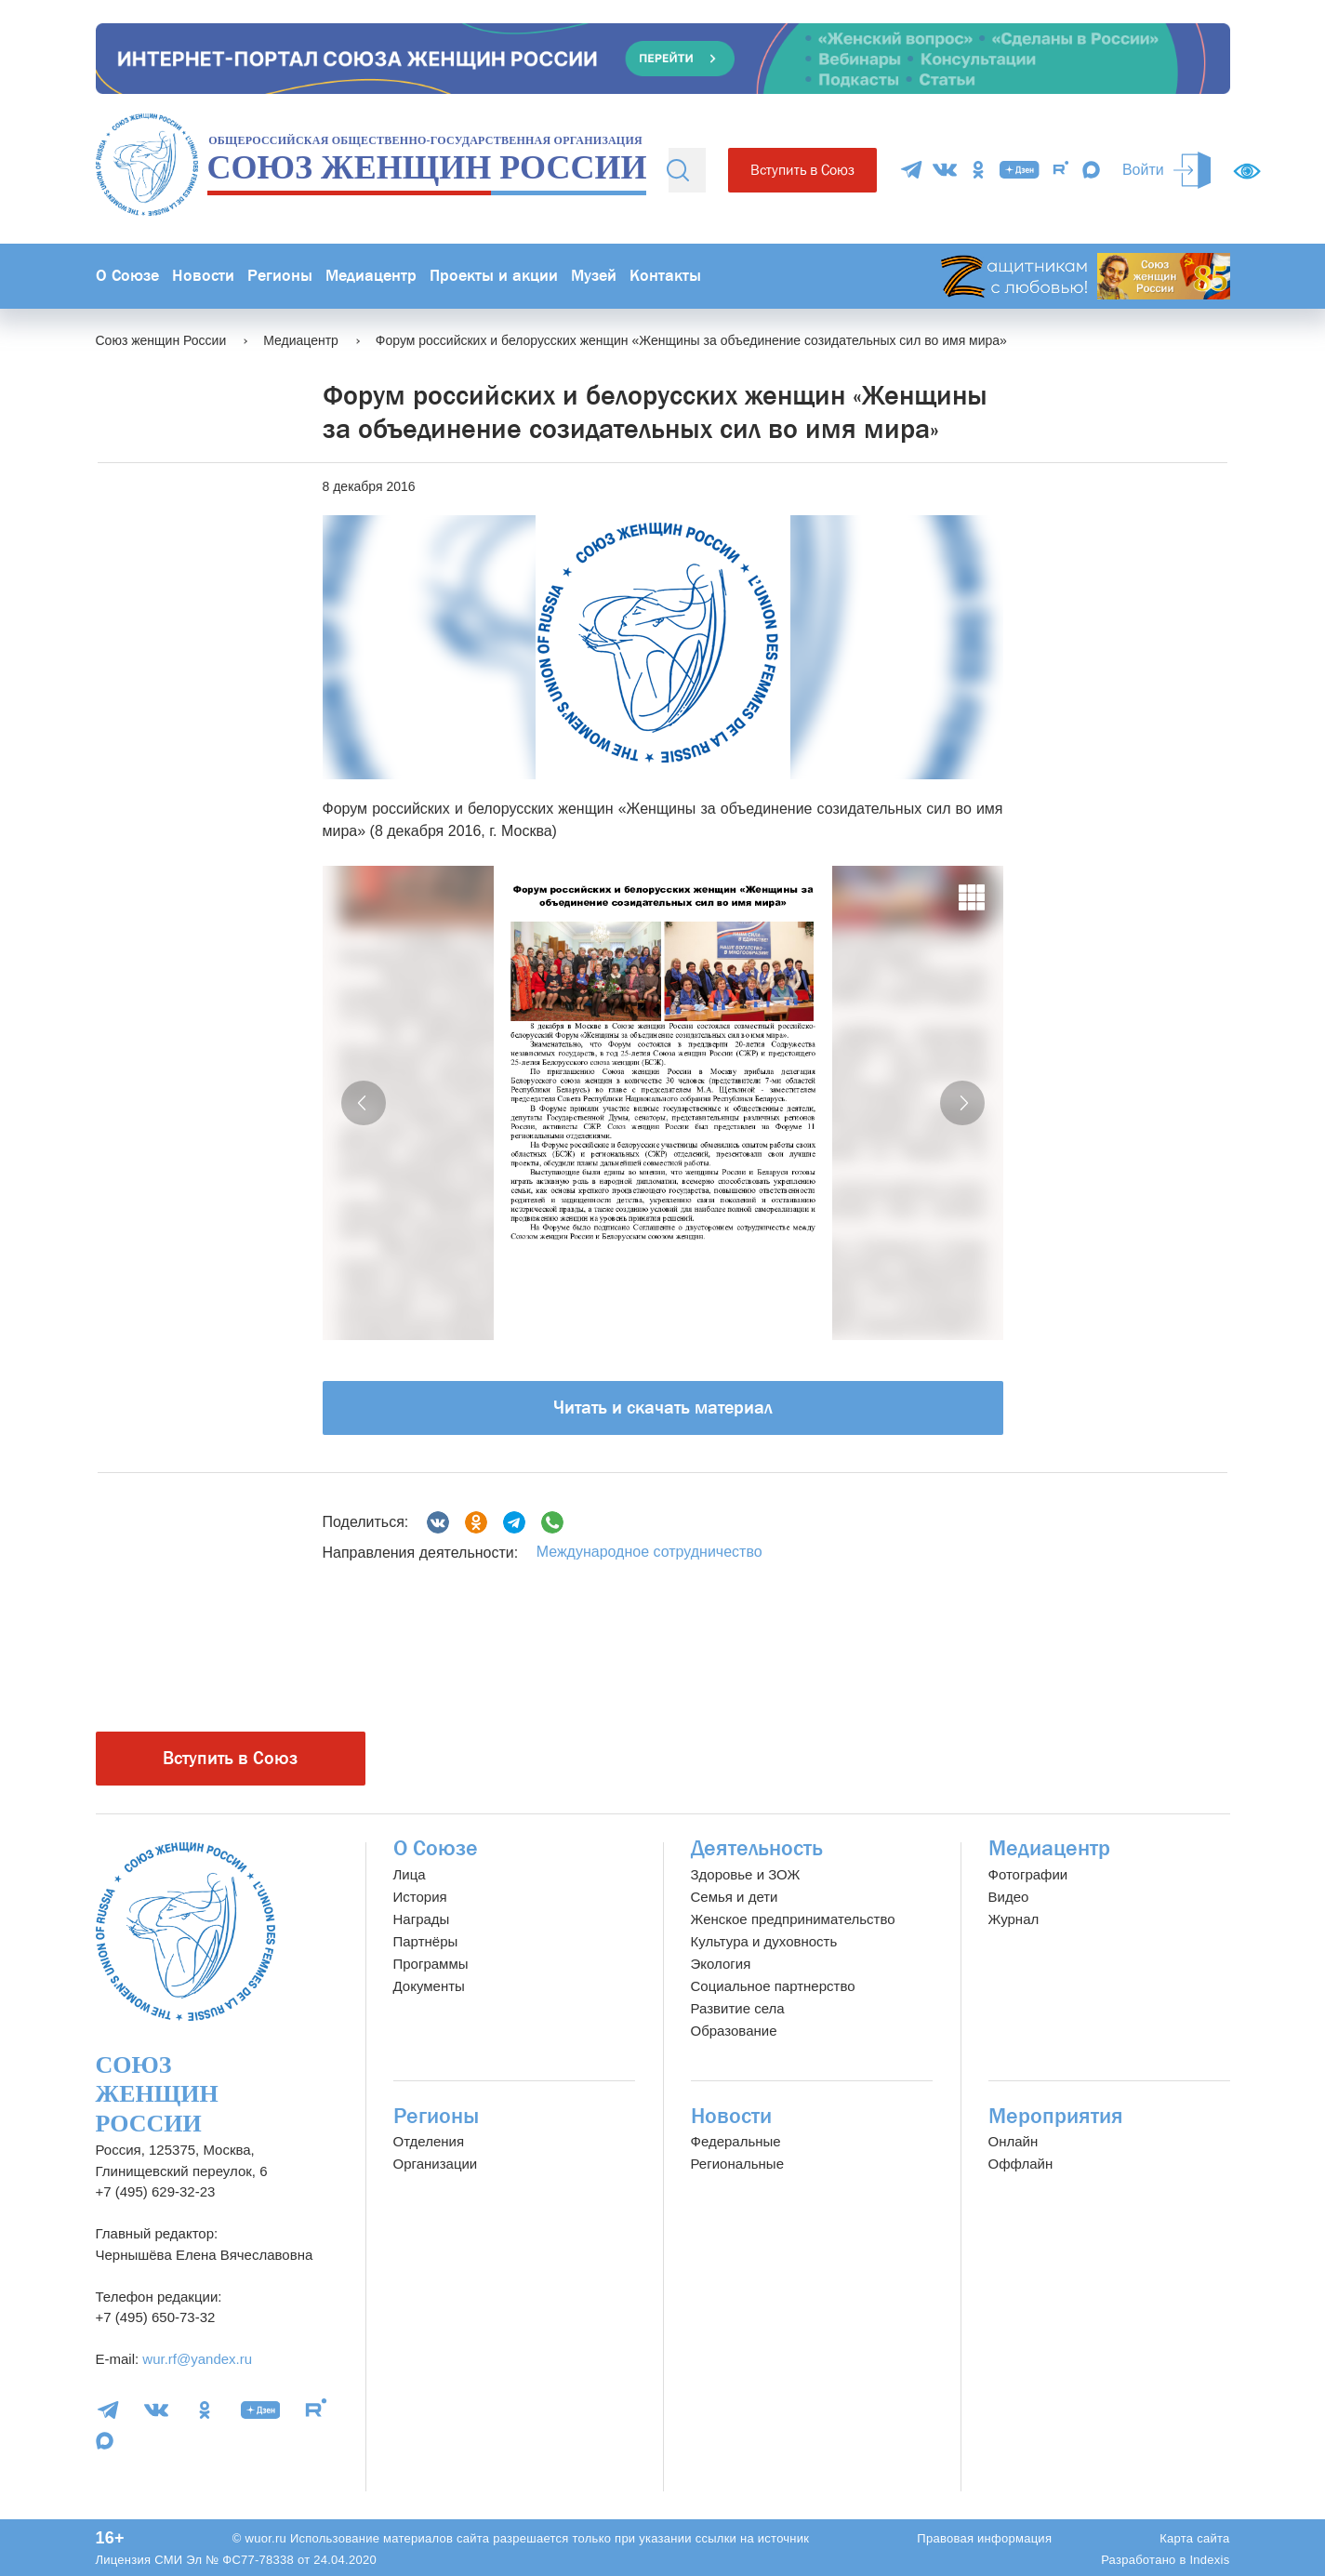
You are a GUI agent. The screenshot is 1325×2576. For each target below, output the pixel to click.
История (420, 1897)
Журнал (1014, 1919)
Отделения (429, 2141)
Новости (203, 275)
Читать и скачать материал (663, 1407)
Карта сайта (1194, 2538)
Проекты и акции (494, 275)
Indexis (1209, 2560)
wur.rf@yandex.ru (197, 2359)
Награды (421, 1919)
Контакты (665, 275)
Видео (1008, 1897)
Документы (429, 1986)
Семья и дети (734, 1897)
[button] (363, 1103)
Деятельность (757, 1848)
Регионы (279, 275)
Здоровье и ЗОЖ (746, 1874)
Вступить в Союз (802, 169)
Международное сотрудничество (649, 1552)
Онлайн (1013, 2141)
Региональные (737, 2163)
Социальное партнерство (773, 1986)
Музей (593, 275)
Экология (721, 1964)
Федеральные (736, 2141)
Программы (431, 1964)
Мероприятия (1055, 2116)
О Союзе (127, 275)
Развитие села (738, 2008)
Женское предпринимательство (793, 1919)
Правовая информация (984, 2538)
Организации (435, 2163)
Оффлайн (1020, 2163)
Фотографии (1028, 1874)
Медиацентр (371, 275)
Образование (734, 2030)
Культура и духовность (764, 1941)
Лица (409, 1874)
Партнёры (425, 1941)
